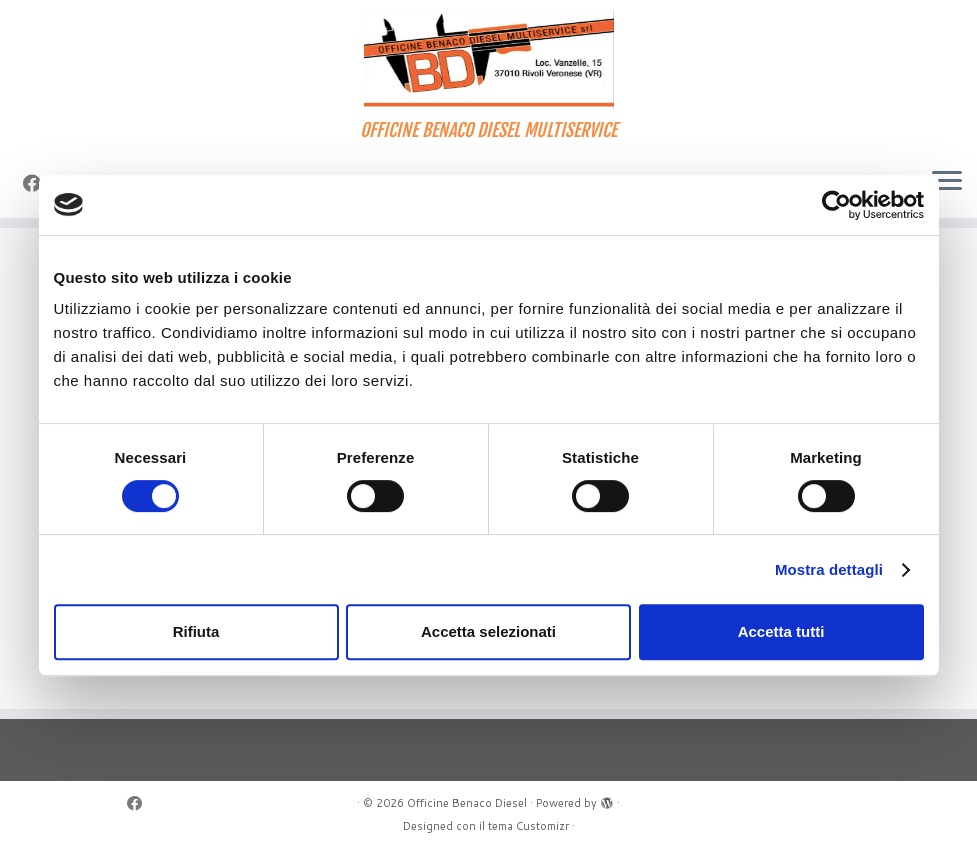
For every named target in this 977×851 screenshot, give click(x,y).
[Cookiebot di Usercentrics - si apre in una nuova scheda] (836, 205)
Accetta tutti (781, 631)
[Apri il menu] (947, 182)
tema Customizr (528, 826)
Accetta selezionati (488, 631)
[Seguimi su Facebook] (141, 803)
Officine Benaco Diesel (467, 803)
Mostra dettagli (829, 569)
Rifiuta (196, 631)
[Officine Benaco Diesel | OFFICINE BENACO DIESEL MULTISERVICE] (488, 60)
